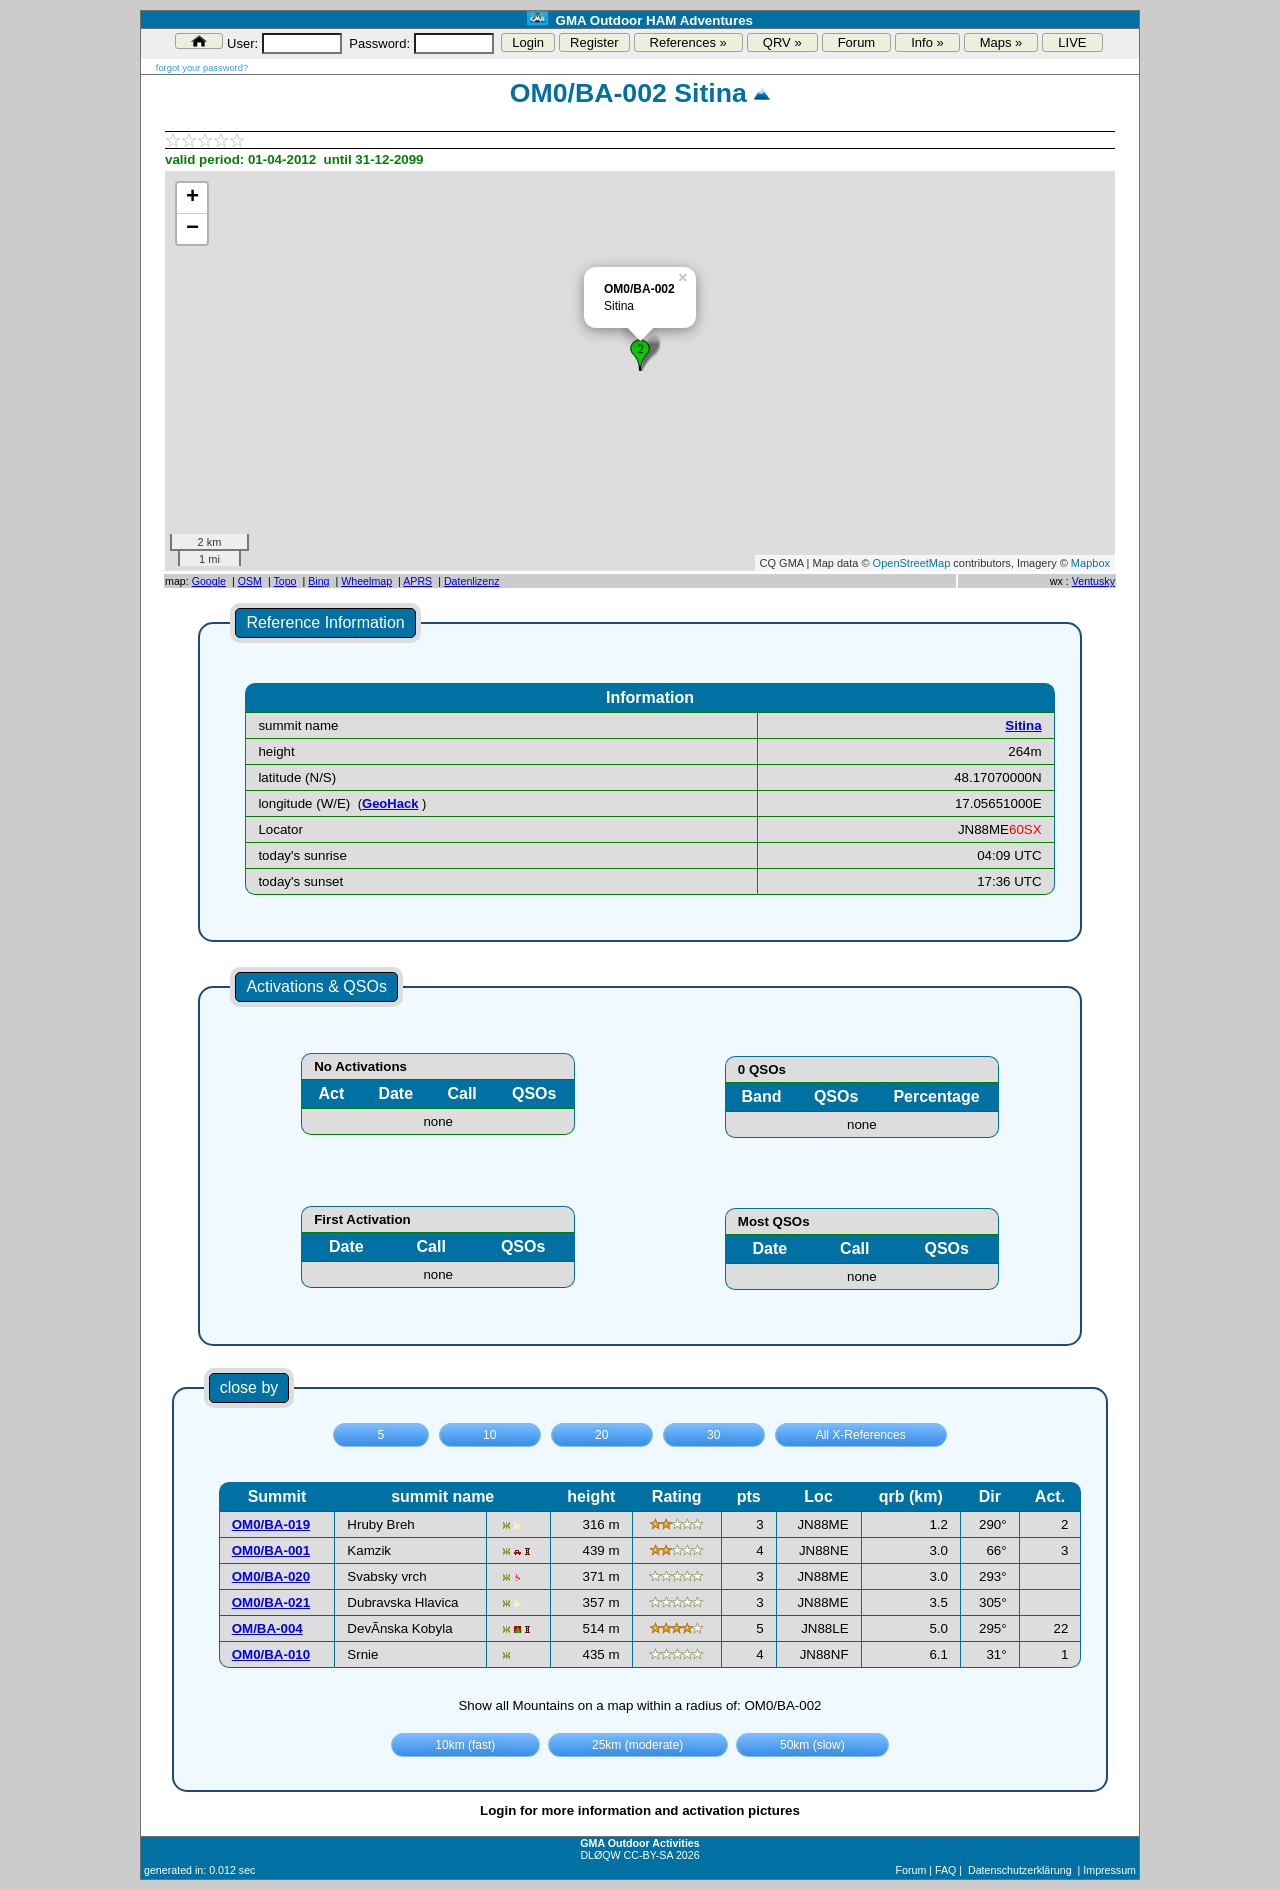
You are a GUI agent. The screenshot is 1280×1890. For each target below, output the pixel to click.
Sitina (1023, 725)
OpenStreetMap (912, 563)
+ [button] (192, 198)
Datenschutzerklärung (1020, 1870)
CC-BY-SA (648, 1855)
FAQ (945, 1870)
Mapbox (1090, 563)
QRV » (782, 42)
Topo (284, 581)
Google (209, 581)
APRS (417, 581)
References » (688, 42)
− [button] (192, 229)
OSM (250, 581)
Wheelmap (366, 581)
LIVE (1072, 42)
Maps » (1001, 42)
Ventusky (1093, 581)
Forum (857, 42)
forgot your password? (202, 68)
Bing (318, 581)
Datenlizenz (472, 581)
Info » (927, 42)
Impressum (1109, 1870)
